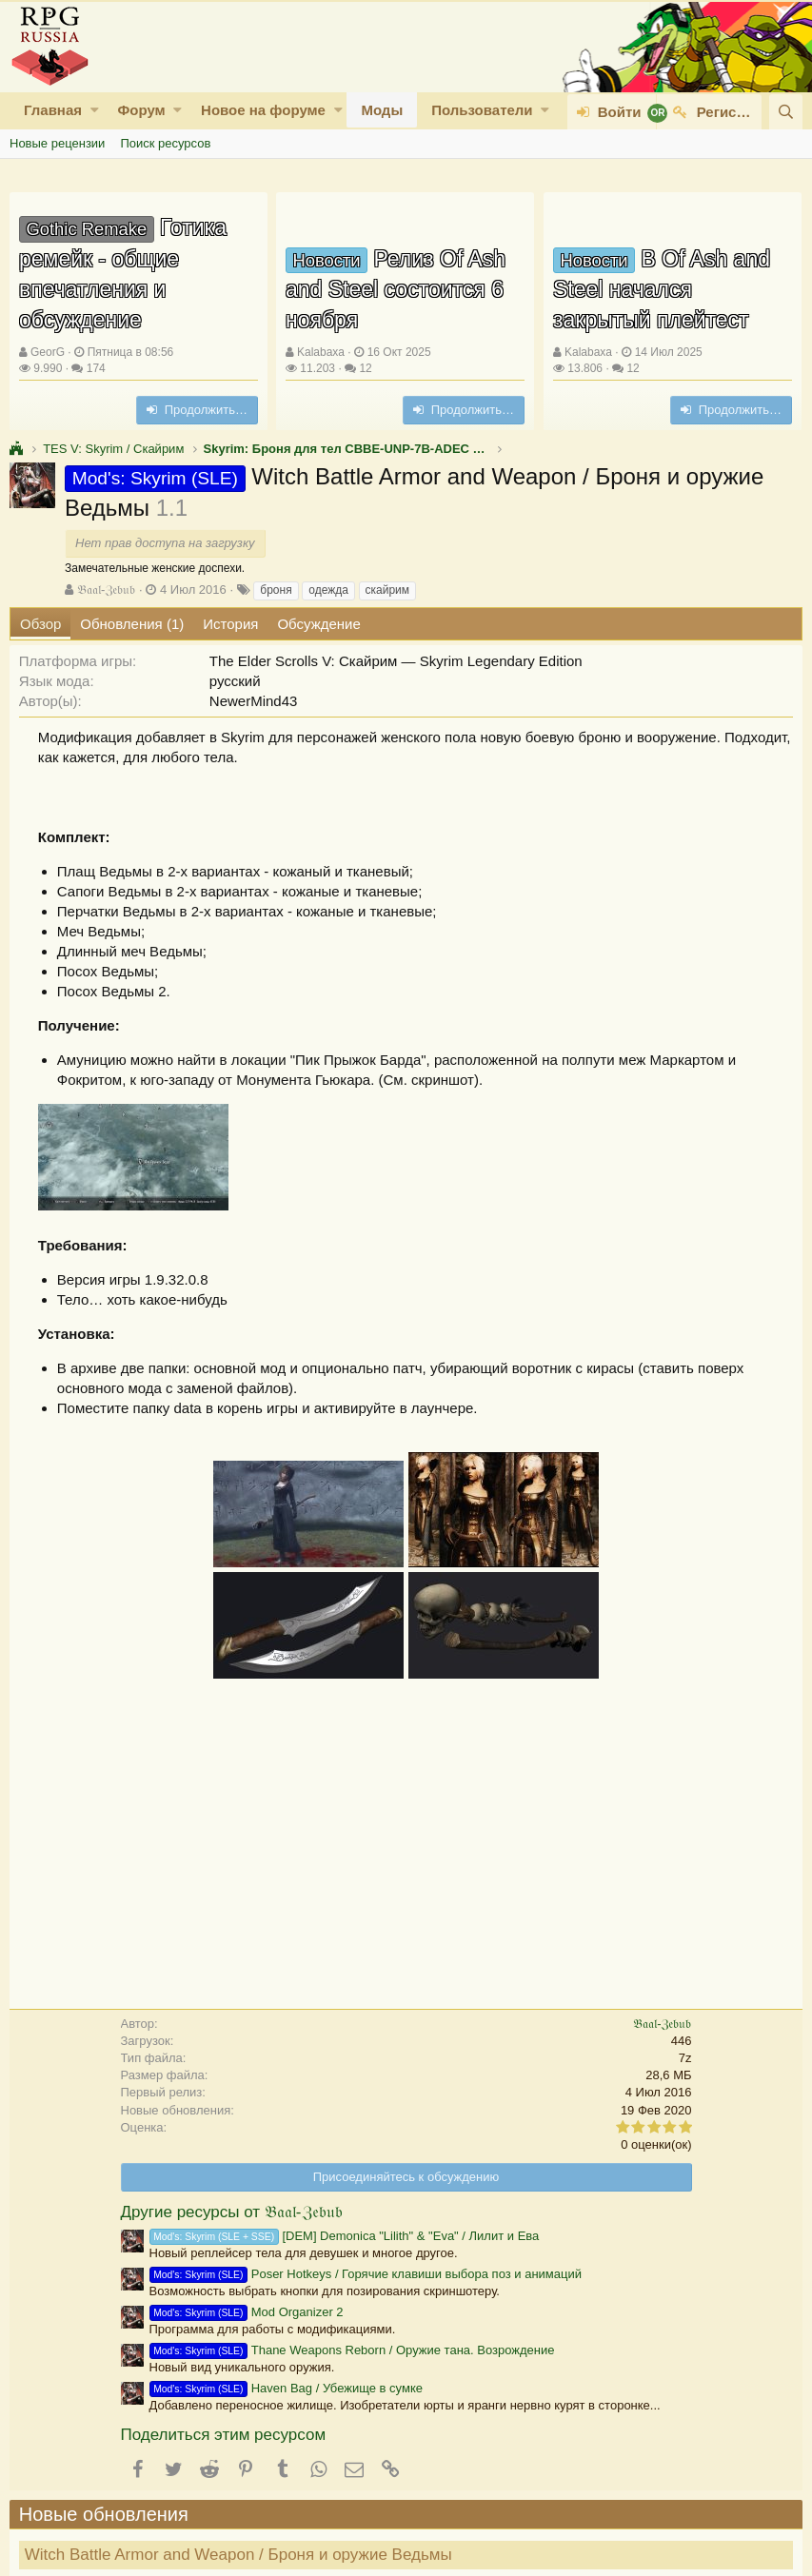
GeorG (47, 352)
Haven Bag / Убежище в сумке (286, 2388)
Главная (53, 110)
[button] (95, 110)
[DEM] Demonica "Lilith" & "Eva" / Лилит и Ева (344, 2236)
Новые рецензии (57, 143)
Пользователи (481, 110)
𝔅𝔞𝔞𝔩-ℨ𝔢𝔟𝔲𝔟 (106, 589)
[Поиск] (785, 111)
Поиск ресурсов (165, 143)
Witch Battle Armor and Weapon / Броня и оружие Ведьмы (238, 2555)
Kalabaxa (321, 352)
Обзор (40, 624)
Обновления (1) (132, 624)
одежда (328, 590)
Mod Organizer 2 (246, 2312)
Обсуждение (318, 624)
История (230, 624)
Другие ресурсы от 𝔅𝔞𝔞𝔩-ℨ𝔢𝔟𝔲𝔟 (232, 2212)
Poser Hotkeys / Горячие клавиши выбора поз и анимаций (366, 2274)
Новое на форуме (263, 110)
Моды (382, 110)
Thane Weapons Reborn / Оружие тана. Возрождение (352, 2350)
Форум (141, 110)
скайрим (388, 590)
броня (275, 590)
